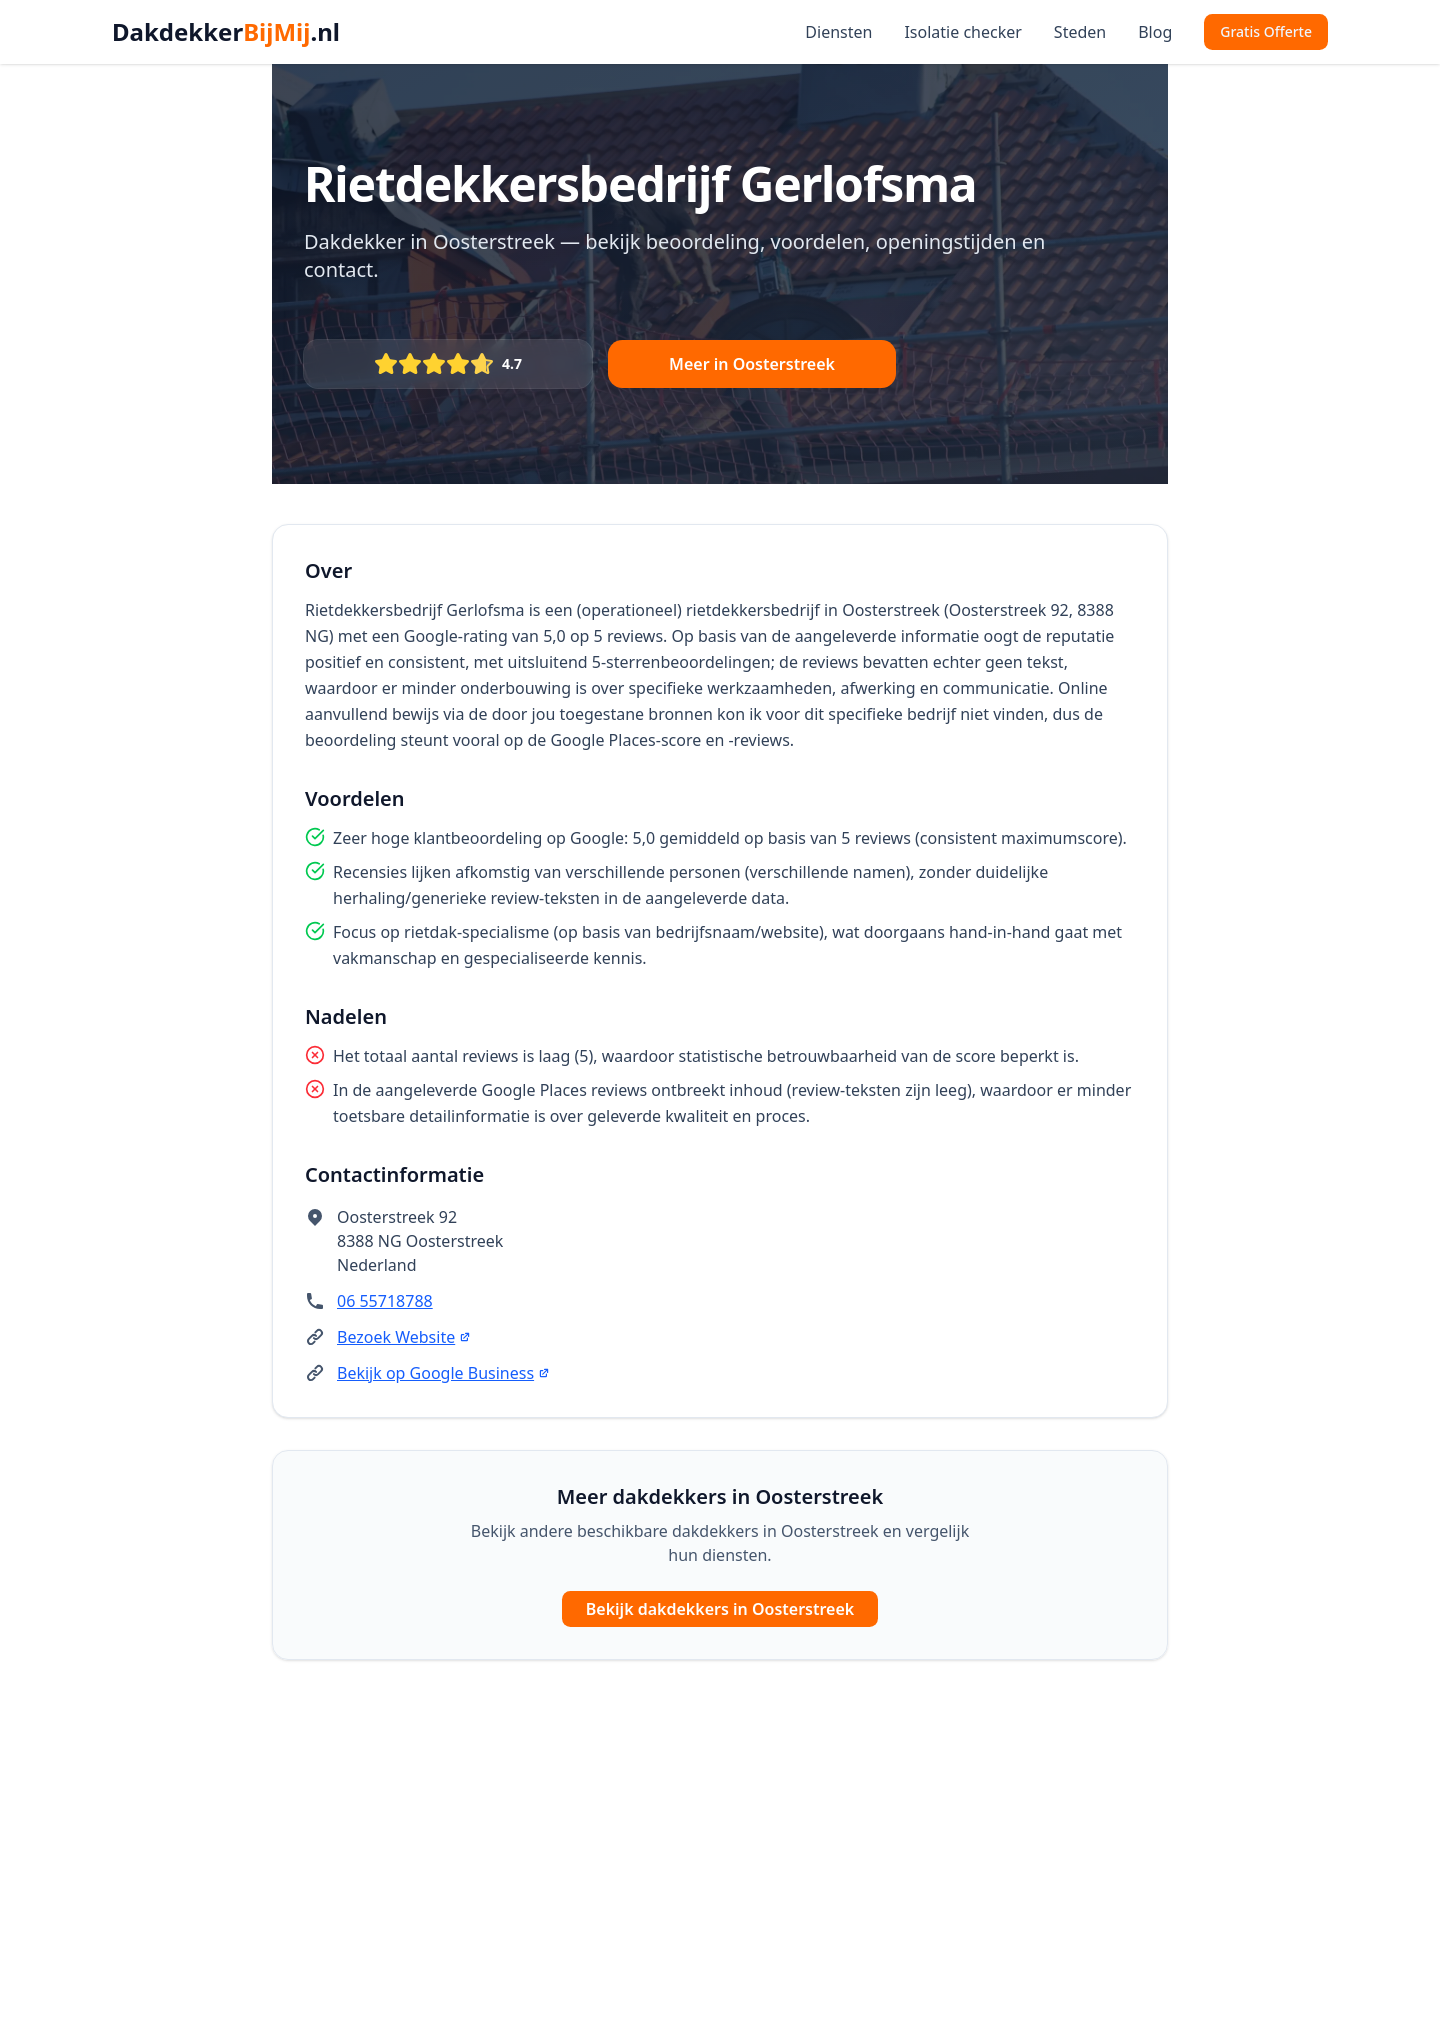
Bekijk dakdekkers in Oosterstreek (720, 1609)
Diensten (838, 32)
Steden (1080, 32)
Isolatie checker (962, 32)
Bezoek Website (404, 1337)
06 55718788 (385, 1301)
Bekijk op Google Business (443, 1373)
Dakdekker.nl (226, 32)
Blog (1155, 32)
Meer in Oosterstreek (752, 364)
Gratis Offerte (1266, 31)
